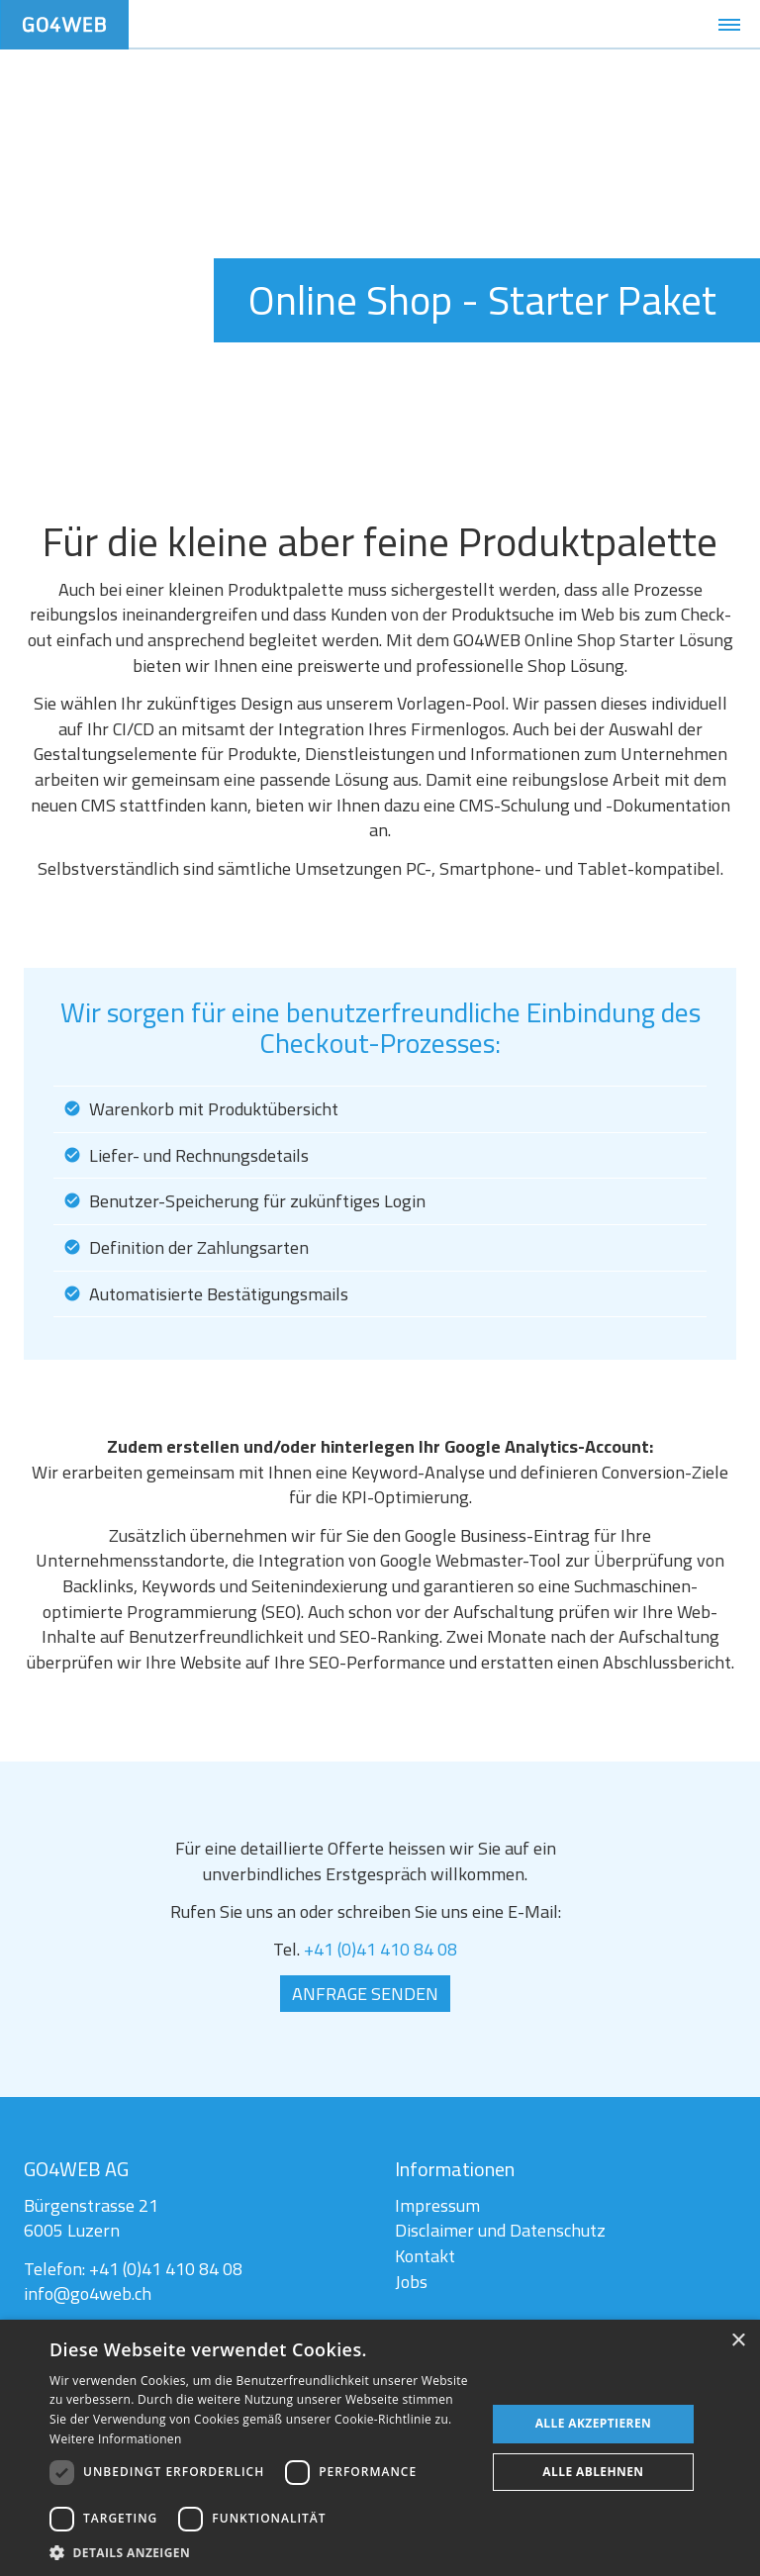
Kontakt (425, 2258)
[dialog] (380, 2448)
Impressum (437, 2207)
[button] (261, 2551)
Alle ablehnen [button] (592, 2471)
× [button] (737, 2341)
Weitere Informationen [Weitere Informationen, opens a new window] (115, 2439)
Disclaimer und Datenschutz (500, 2232)
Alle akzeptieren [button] (593, 2423)
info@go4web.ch (89, 2295)
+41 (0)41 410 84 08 (380, 1950)
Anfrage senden (364, 1993)
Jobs (411, 2282)
